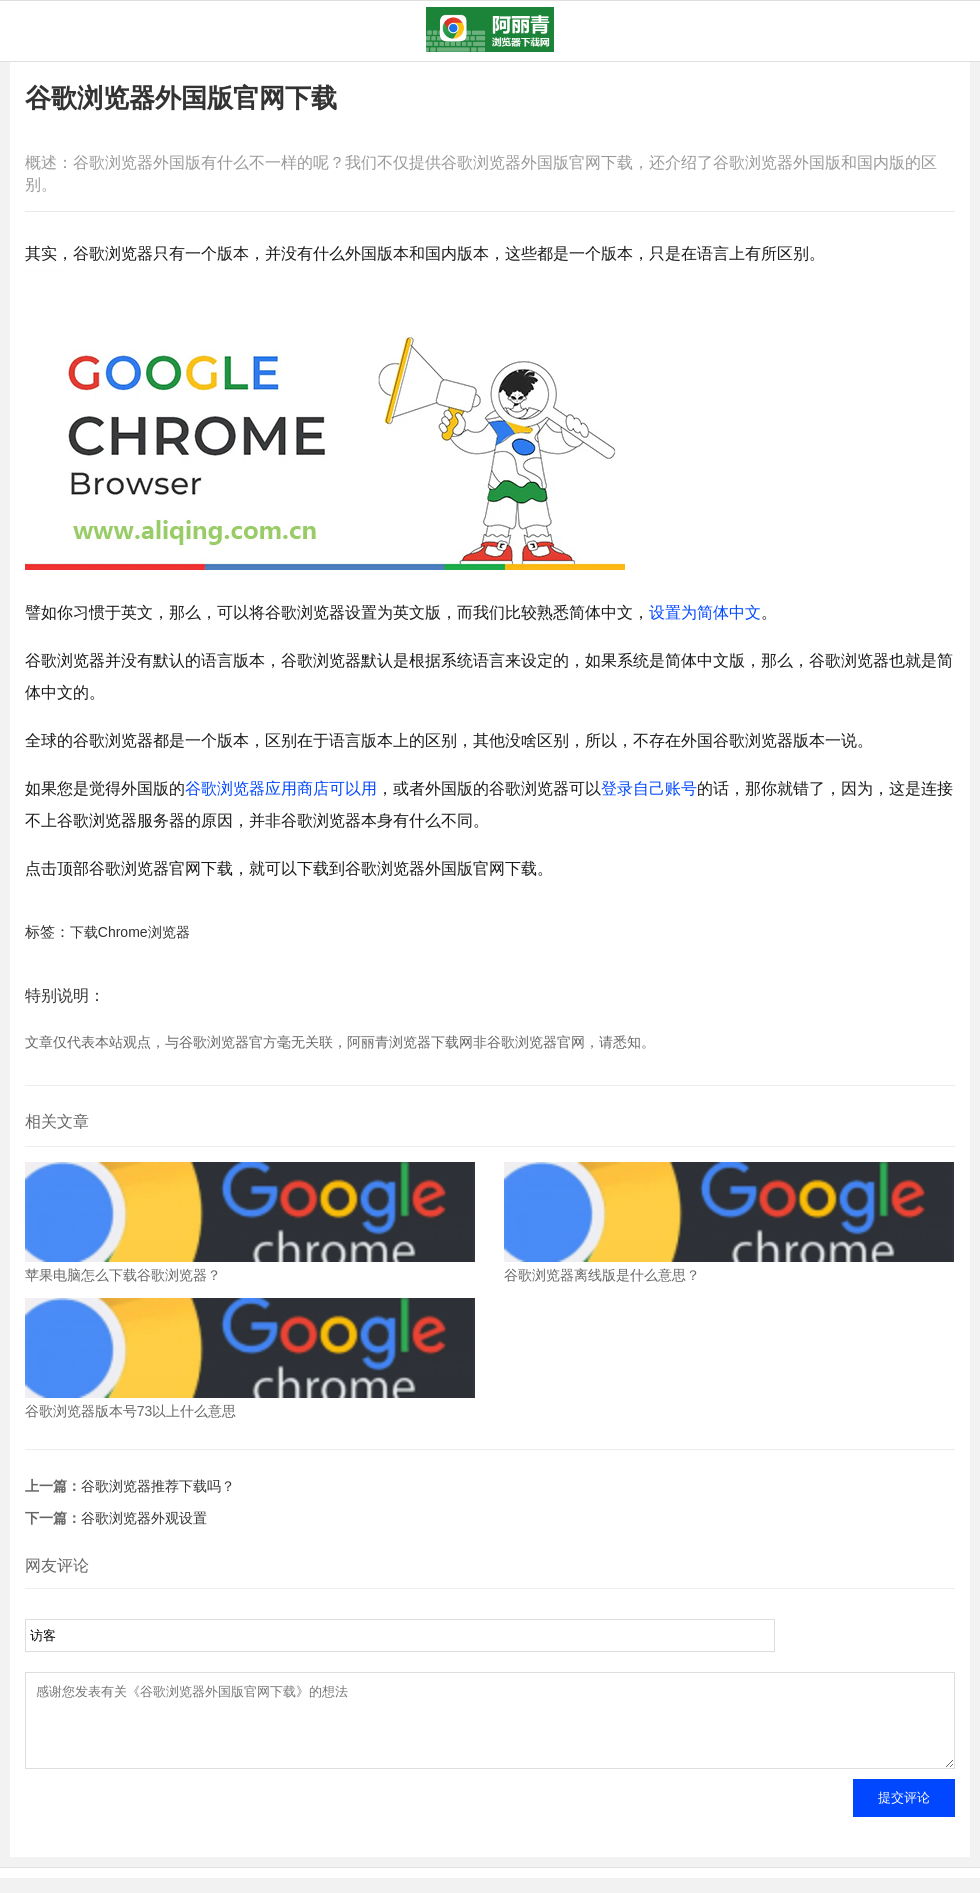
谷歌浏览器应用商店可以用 (281, 788)
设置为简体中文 (705, 612)
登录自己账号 (649, 788)
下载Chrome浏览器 (130, 932)
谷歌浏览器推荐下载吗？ (158, 1486)
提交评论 (904, 1812)
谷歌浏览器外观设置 (144, 1518)
